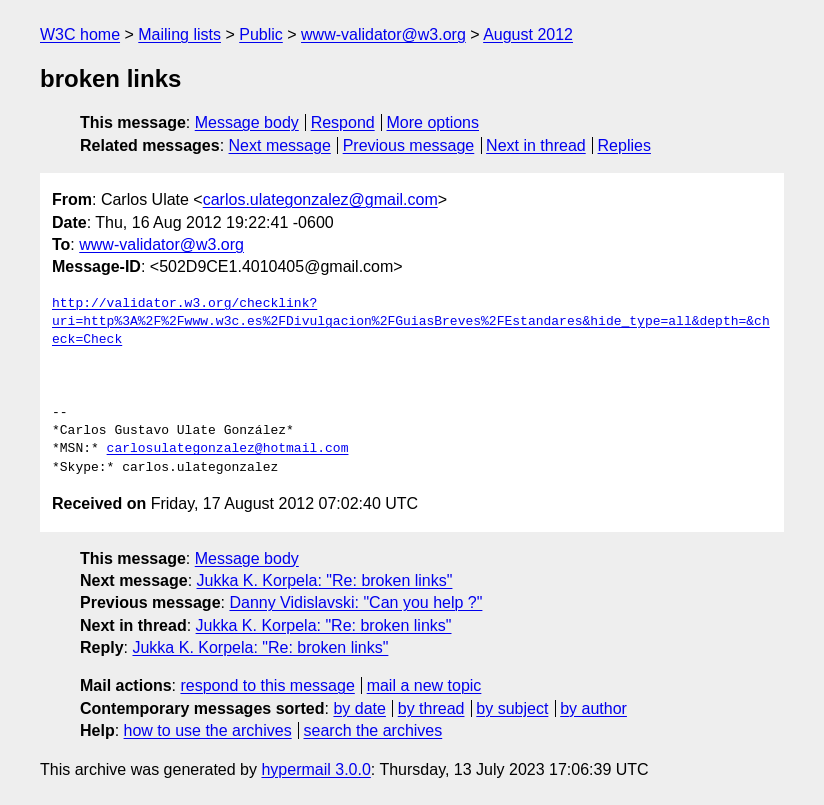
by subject (512, 708)
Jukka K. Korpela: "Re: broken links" (325, 580)
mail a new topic (424, 685)
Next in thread (536, 145)
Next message (280, 145)
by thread (431, 708)
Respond (343, 122)
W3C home (80, 34)
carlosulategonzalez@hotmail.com (228, 449)
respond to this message (267, 685)
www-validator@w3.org (383, 34)
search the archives (373, 730)
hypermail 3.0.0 (315, 769)
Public (261, 34)
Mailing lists (179, 34)
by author (593, 708)
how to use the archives (208, 730)
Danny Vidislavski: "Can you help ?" (355, 602)
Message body (247, 122)
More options (433, 122)
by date (359, 708)
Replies (624, 145)
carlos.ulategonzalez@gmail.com (320, 199)
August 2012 (528, 34)
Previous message (409, 145)
